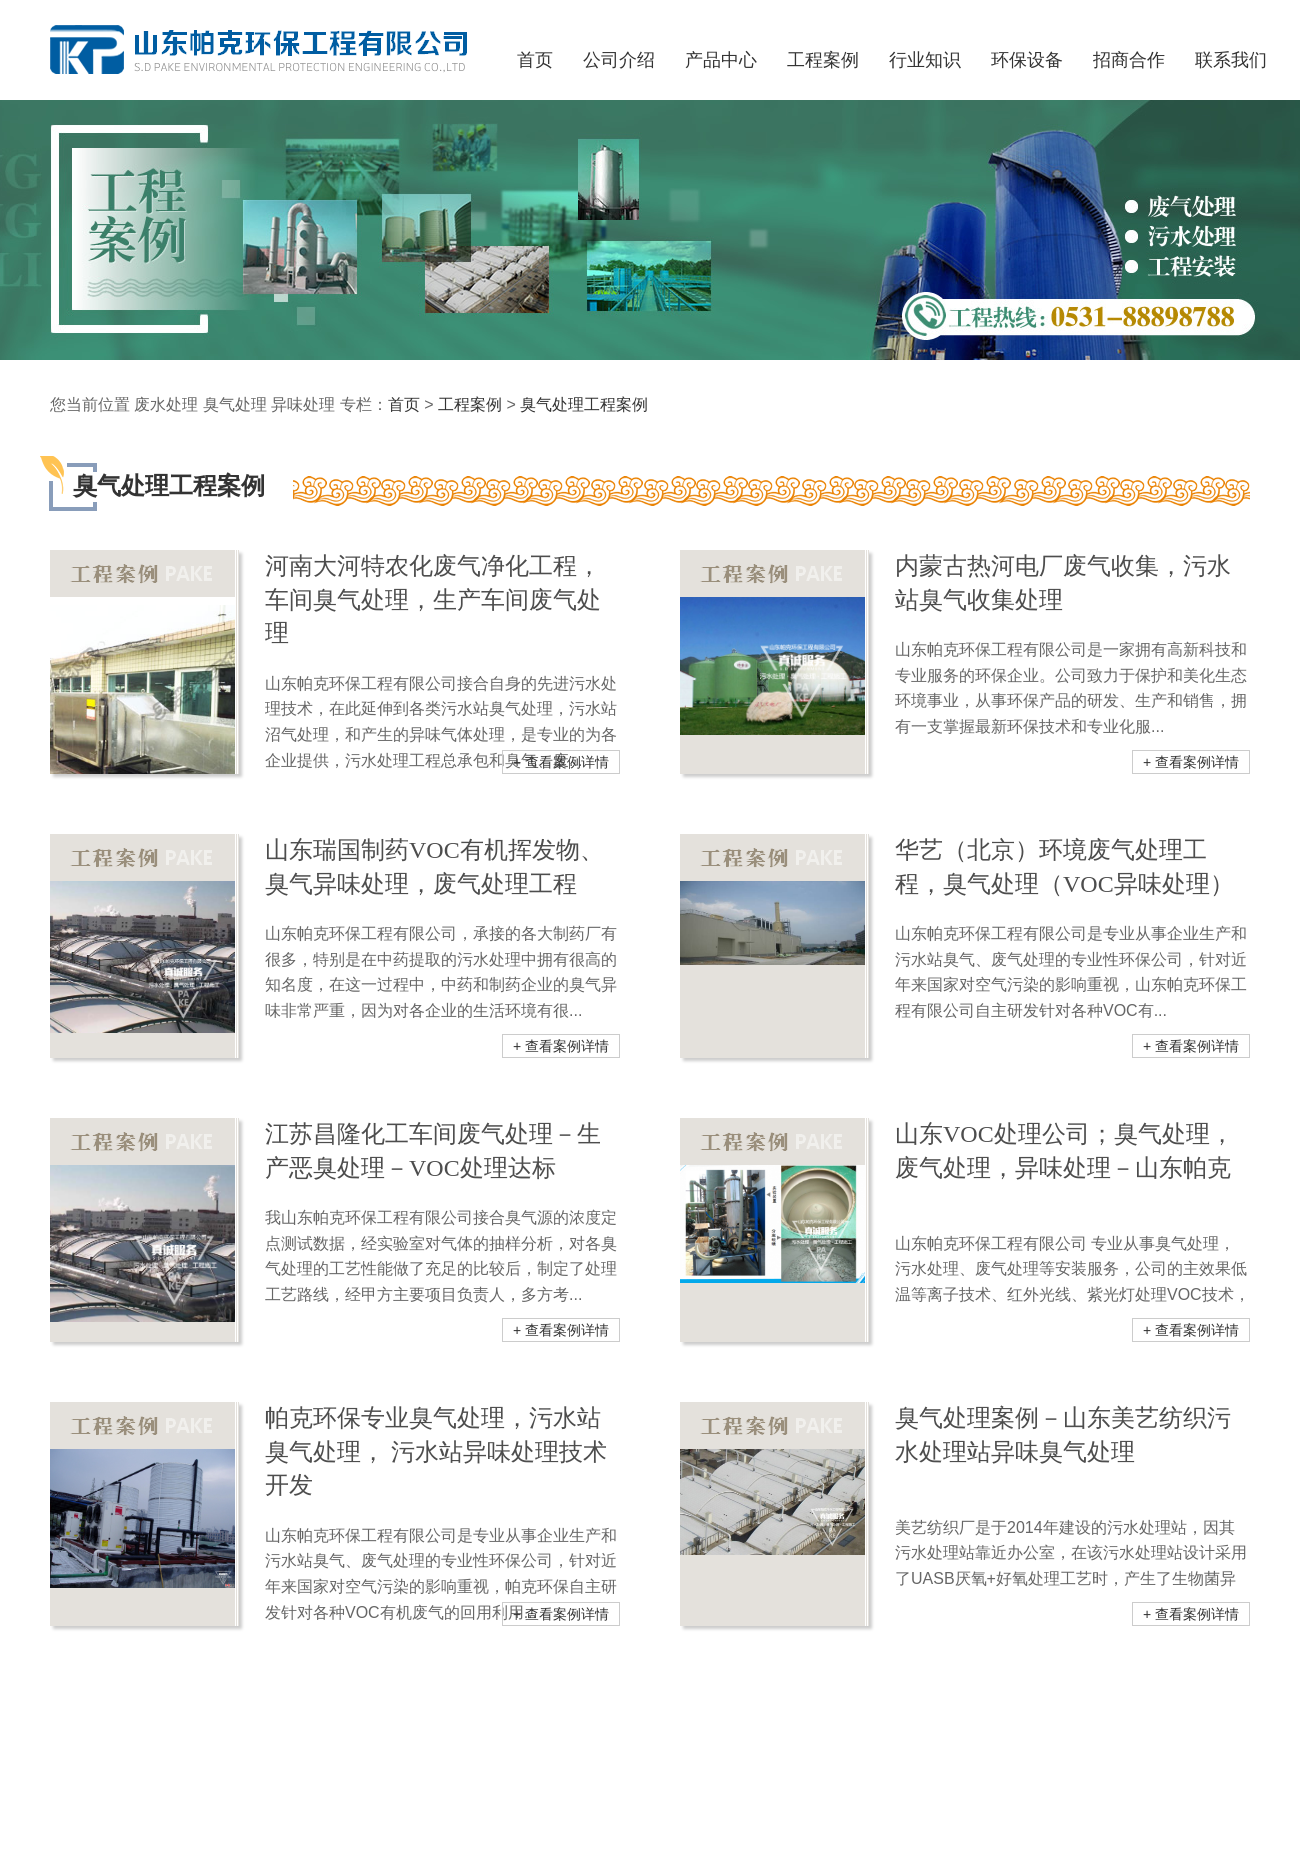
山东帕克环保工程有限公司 (262, 50)
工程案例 (470, 404)
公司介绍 (619, 60)
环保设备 (1027, 60)
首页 (404, 404)
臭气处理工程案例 (584, 404)
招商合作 (1129, 60)
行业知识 (925, 60)
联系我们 (1231, 60)
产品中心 (721, 60)
